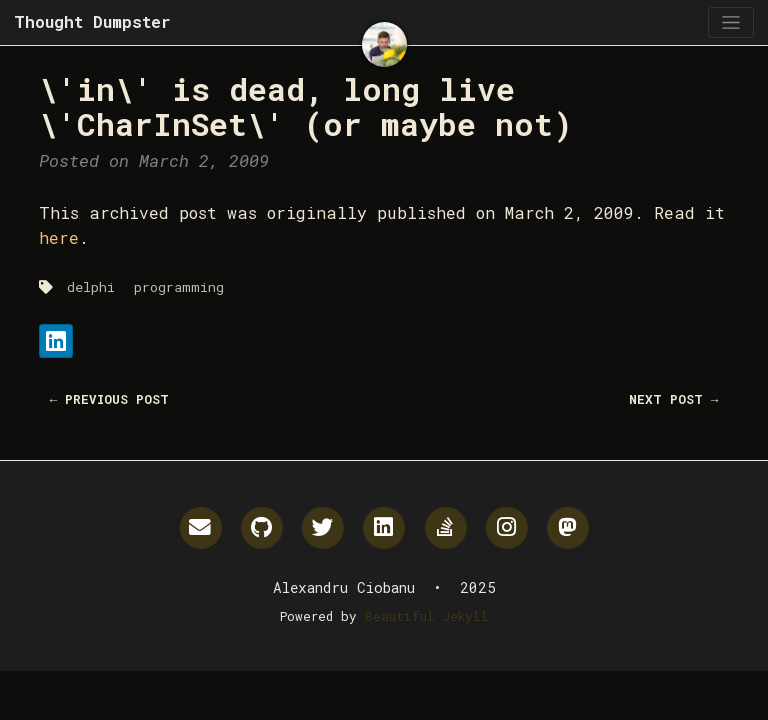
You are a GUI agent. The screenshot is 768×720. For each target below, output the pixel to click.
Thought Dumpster (92, 21)
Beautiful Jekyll (427, 616)
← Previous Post (110, 399)
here (59, 237)
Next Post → (674, 399)
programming (179, 287)
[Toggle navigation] (730, 22)
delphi (91, 287)
